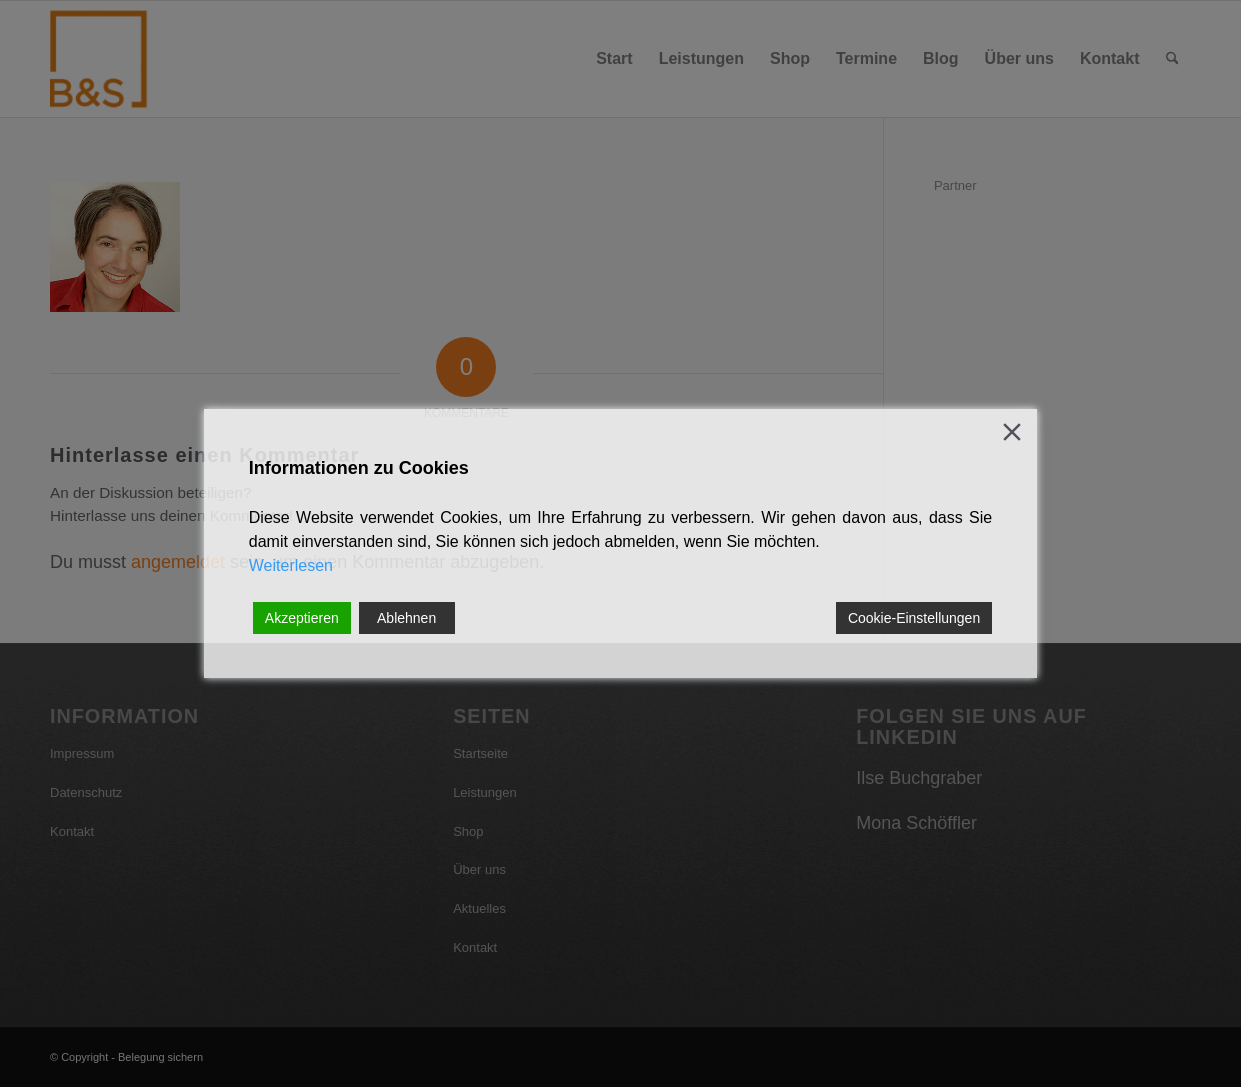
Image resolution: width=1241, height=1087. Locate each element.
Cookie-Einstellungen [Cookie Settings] (914, 618)
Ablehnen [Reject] (406, 618)
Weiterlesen (291, 565)
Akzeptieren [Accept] (302, 618)
